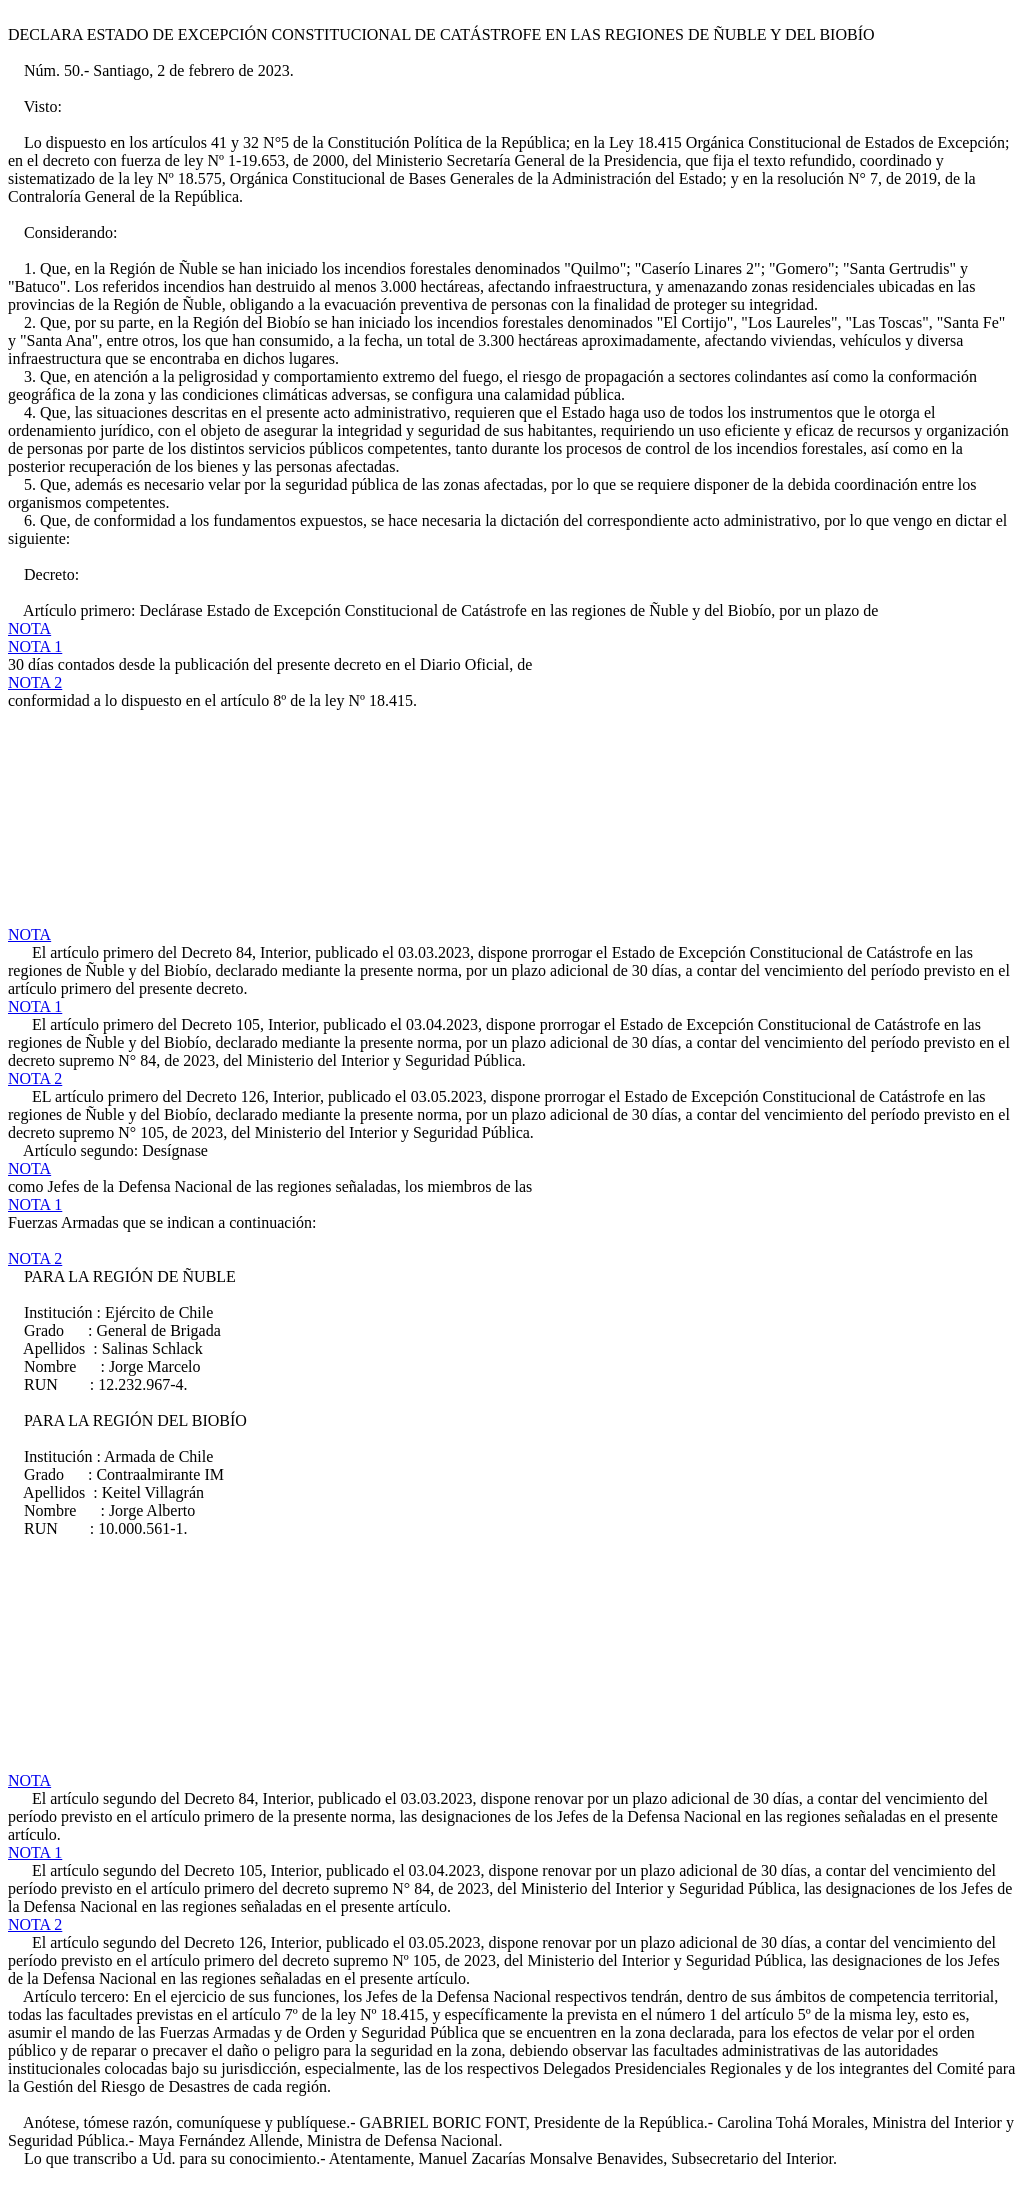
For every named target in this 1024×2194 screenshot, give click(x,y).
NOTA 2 (35, 682)
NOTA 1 (35, 646)
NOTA (29, 628)
